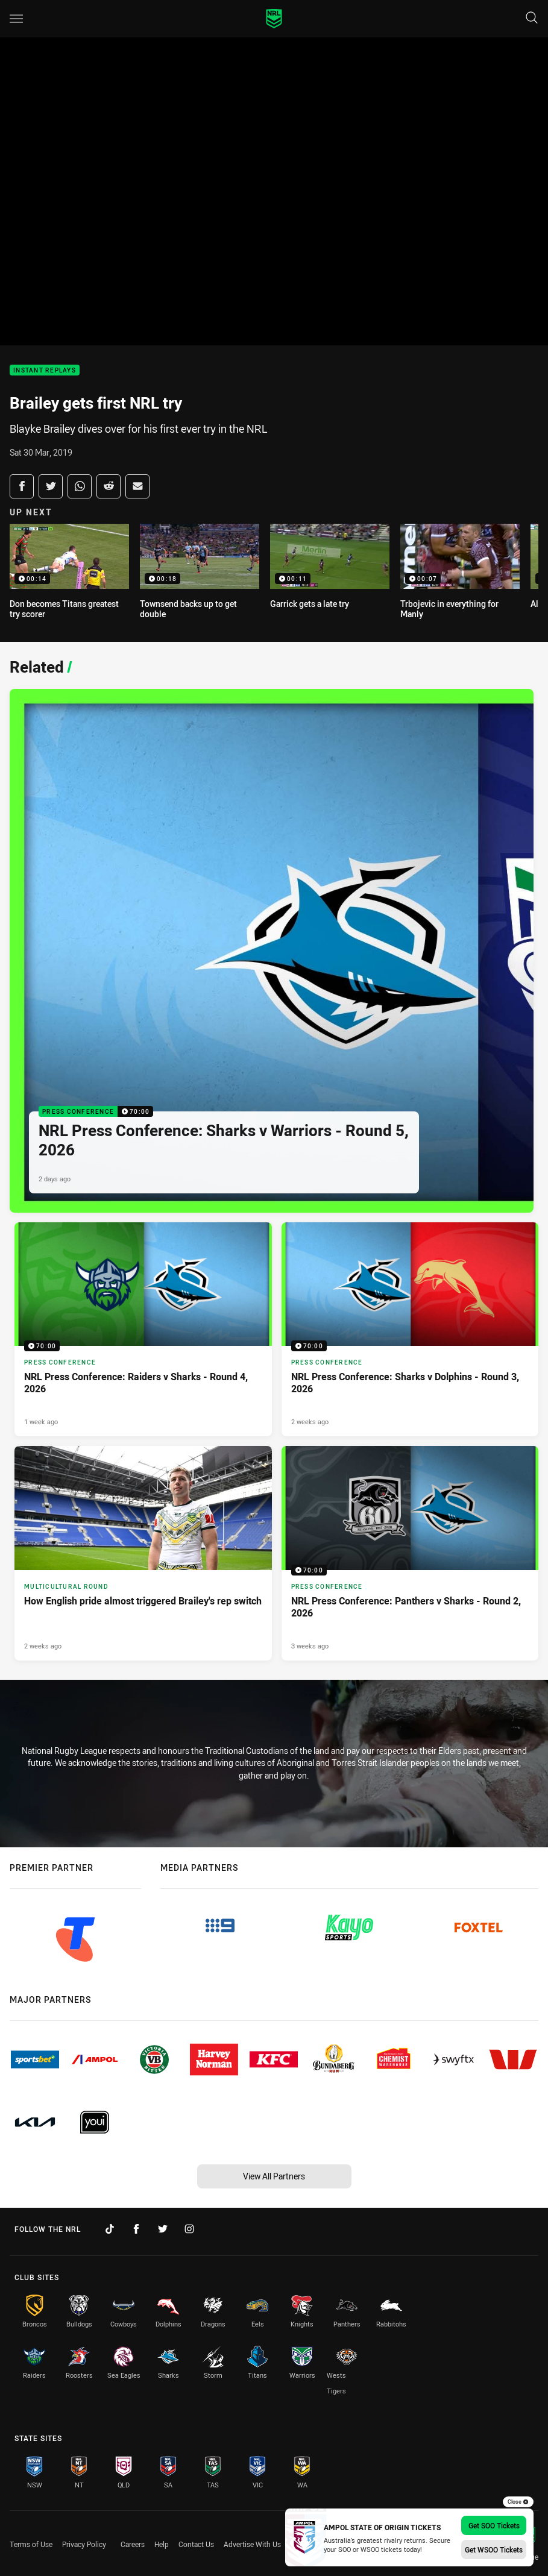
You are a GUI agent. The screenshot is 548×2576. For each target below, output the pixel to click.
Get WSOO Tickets (494, 2549)
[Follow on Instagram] (189, 2229)
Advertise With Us (252, 2544)
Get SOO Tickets (494, 2525)
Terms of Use (31, 2544)
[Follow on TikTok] (110, 2229)
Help (161, 2544)
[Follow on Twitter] (163, 2229)
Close (518, 2501)
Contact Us (196, 2544)
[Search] (531, 18)
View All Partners (274, 2176)
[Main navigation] (16, 18)
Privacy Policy (84, 2544)
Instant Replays (44, 370)
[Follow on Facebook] (136, 2229)
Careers (133, 2544)
